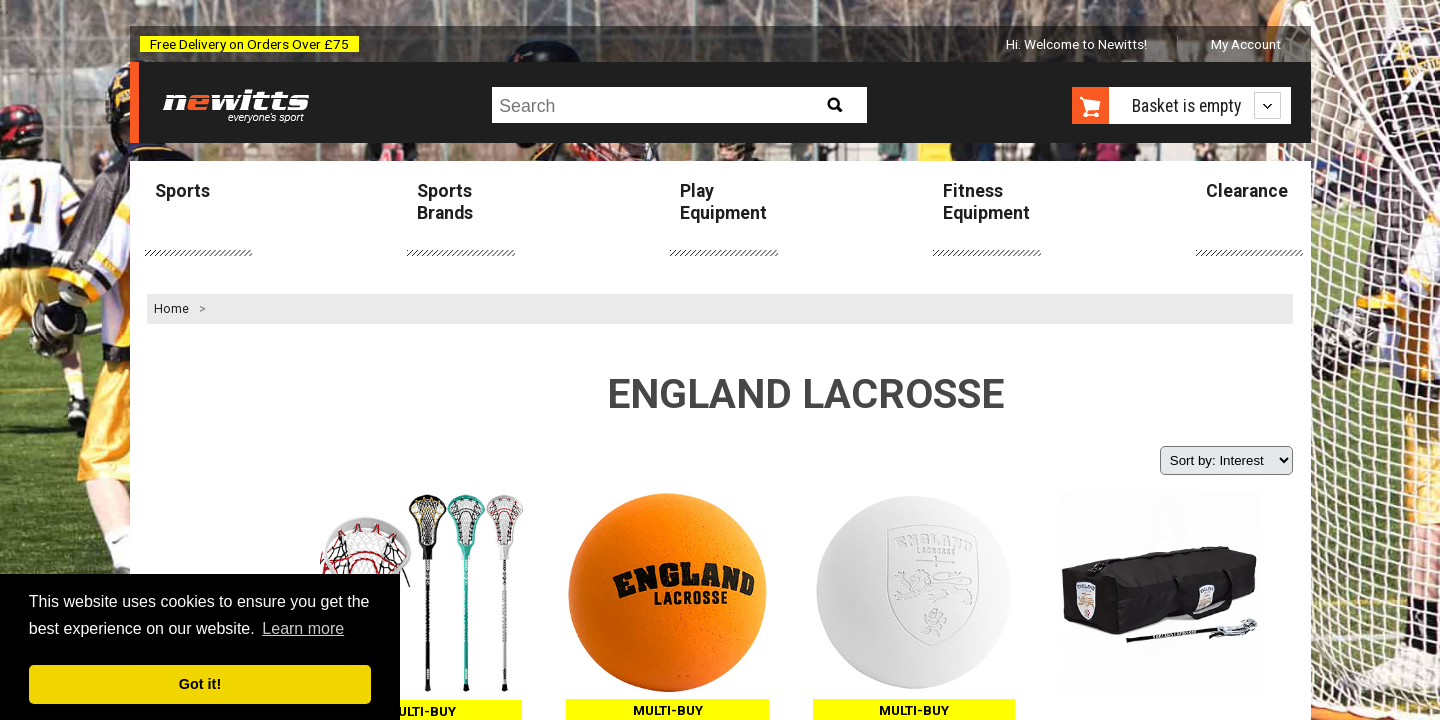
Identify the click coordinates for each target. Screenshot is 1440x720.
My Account (1246, 44)
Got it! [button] (200, 684)
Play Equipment (723, 201)
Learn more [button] (303, 628)
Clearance (1247, 191)
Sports (182, 191)
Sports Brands (445, 201)
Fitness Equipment (986, 201)
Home (171, 309)
